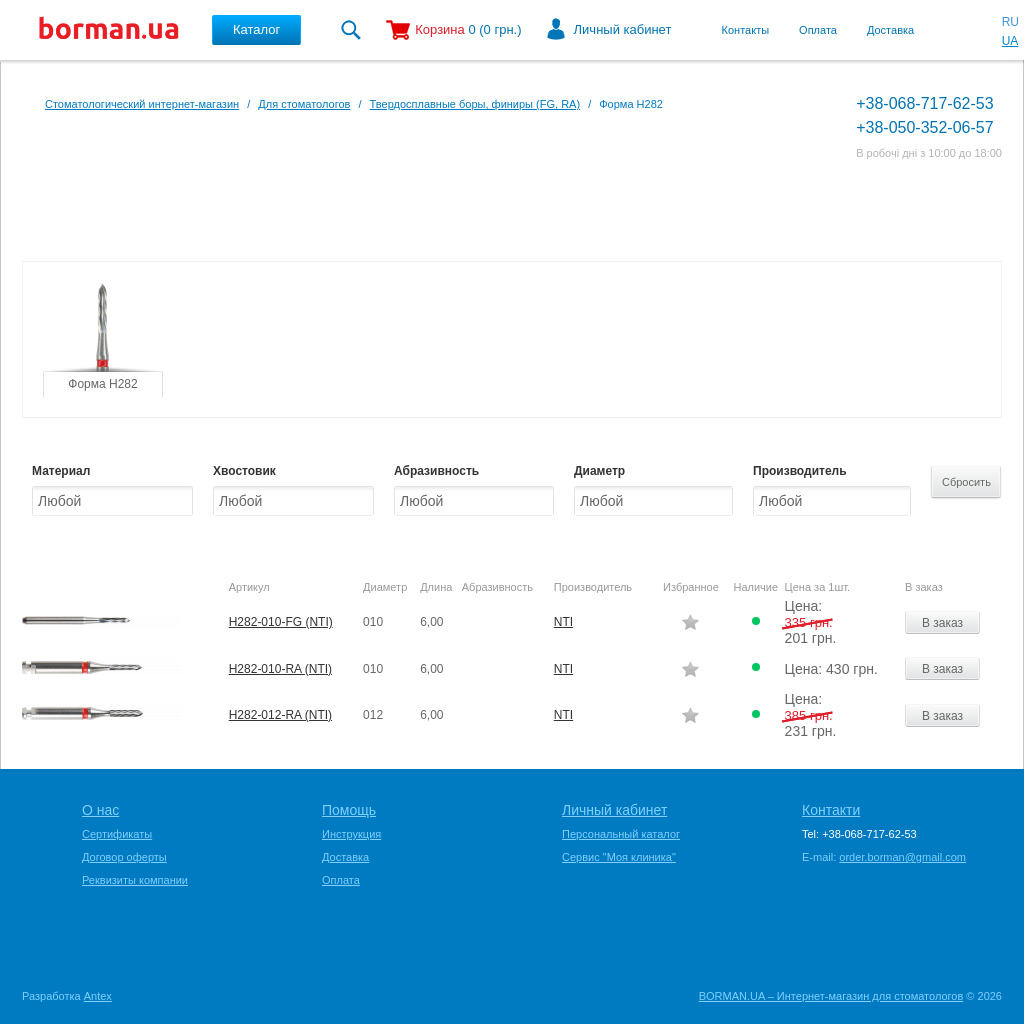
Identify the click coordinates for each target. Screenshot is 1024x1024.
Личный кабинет (623, 29)
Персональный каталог (621, 834)
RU (1010, 22)
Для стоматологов (304, 104)
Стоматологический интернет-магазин (142, 104)
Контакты (746, 30)
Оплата (818, 30)
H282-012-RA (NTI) (280, 715)
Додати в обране (690, 622)
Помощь (349, 810)
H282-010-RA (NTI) (280, 669)
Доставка (890, 30)
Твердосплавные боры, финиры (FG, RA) (475, 104)
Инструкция (351, 834)
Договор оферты (124, 857)
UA (1010, 41)
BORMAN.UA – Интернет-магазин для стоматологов (831, 996)
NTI (563, 622)
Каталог (256, 29)
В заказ (942, 623)
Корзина (440, 29)
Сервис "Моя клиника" (619, 857)
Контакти (831, 810)
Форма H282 (102, 384)
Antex (98, 996)
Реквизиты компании (135, 880)
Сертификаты (117, 834)
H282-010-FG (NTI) (281, 622)
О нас (100, 810)
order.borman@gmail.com (902, 857)
